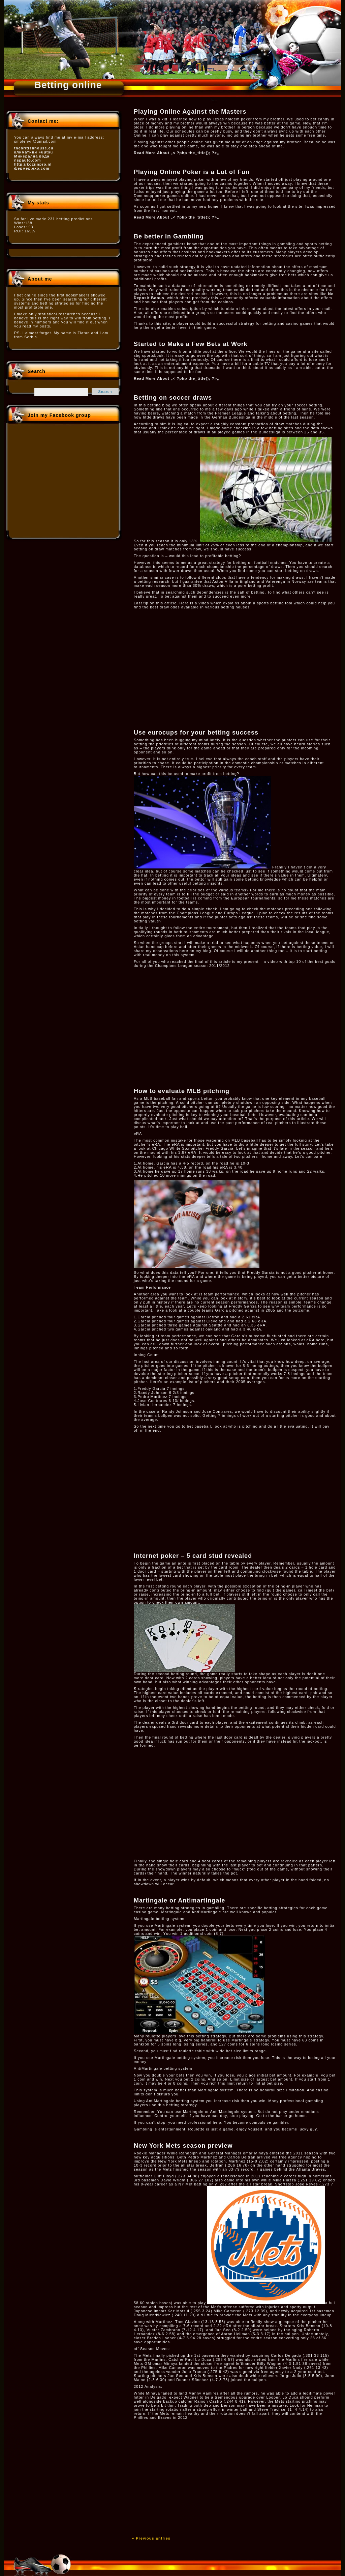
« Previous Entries (151, 2538)
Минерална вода (32, 156)
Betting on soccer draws (173, 397)
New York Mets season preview (183, 2145)
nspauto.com (27, 160)
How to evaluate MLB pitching (181, 1091)
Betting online (68, 85)
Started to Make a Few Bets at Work (191, 344)
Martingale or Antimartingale (179, 1900)
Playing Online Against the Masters (190, 111)
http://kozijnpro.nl (33, 164)
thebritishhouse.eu (33, 148)
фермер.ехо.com (31, 168)
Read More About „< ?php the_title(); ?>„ (176, 153)
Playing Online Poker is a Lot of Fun (192, 172)
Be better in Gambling (169, 236)
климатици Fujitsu (33, 152)
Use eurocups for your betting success (196, 732)
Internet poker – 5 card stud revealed (193, 1555)
